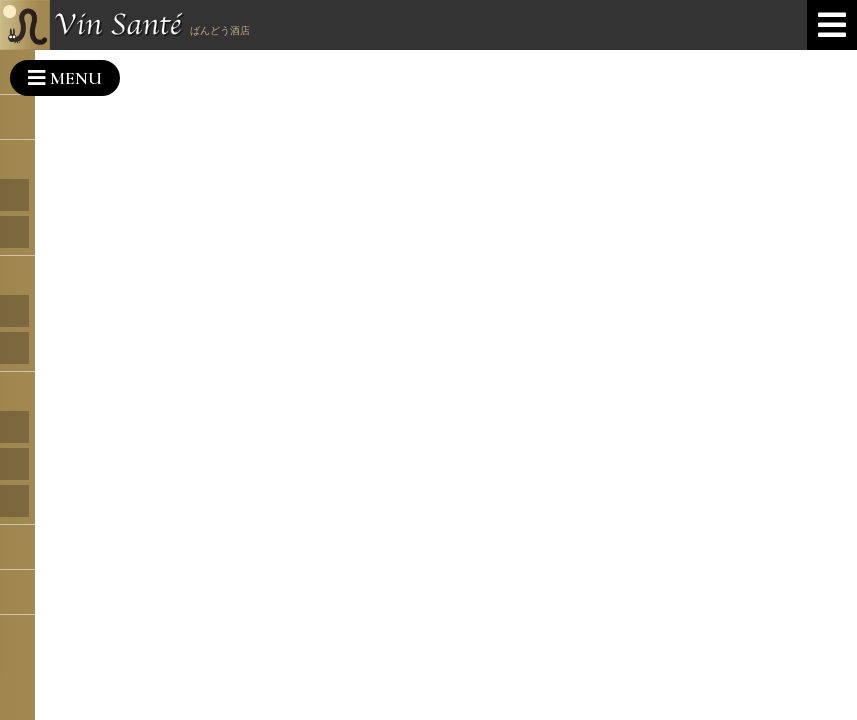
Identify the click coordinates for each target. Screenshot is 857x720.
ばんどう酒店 (220, 30)
